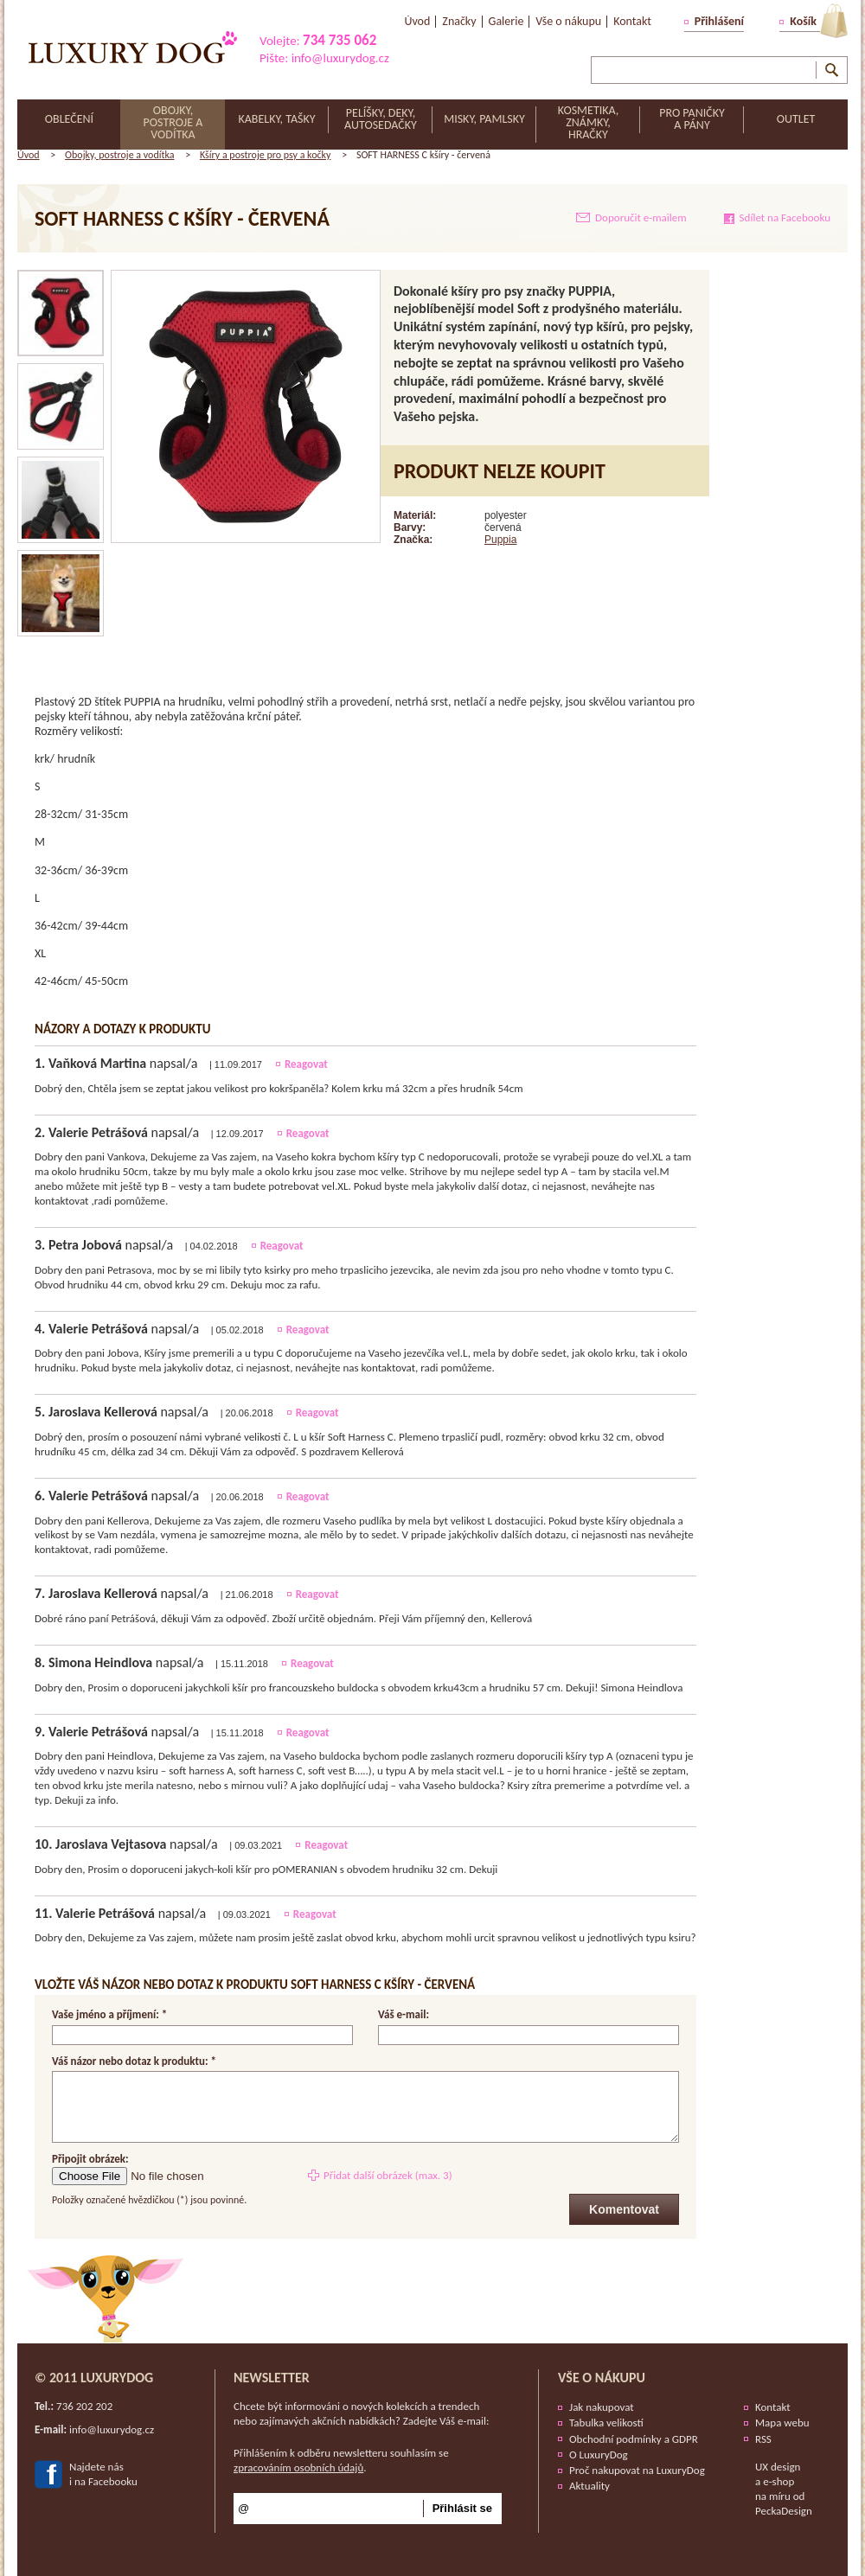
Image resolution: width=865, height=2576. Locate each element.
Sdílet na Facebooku (785, 217)
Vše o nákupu (601, 2377)
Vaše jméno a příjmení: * (109, 2015)
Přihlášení (719, 21)
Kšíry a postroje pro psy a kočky (265, 155)
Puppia (500, 540)
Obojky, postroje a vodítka (119, 155)
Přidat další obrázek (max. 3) (388, 2175)
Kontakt (773, 2406)
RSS (763, 2438)
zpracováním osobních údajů (298, 2467)
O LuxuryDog (598, 2454)
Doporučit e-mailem (641, 217)
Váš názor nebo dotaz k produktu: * (134, 2061)
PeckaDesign (783, 2510)
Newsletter (272, 2377)
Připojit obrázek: (90, 2158)
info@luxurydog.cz (340, 58)
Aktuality (589, 2485)
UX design (777, 2466)
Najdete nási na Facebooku (103, 2474)
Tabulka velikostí (606, 2422)
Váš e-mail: (403, 2015)
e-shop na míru (774, 2488)
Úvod (28, 155)
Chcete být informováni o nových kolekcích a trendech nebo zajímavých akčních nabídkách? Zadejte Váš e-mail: (362, 2413)
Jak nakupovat (601, 2406)
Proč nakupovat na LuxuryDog (637, 2470)
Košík (803, 21)
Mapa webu (782, 2422)
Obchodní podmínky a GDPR (633, 2438)
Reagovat (306, 1064)
